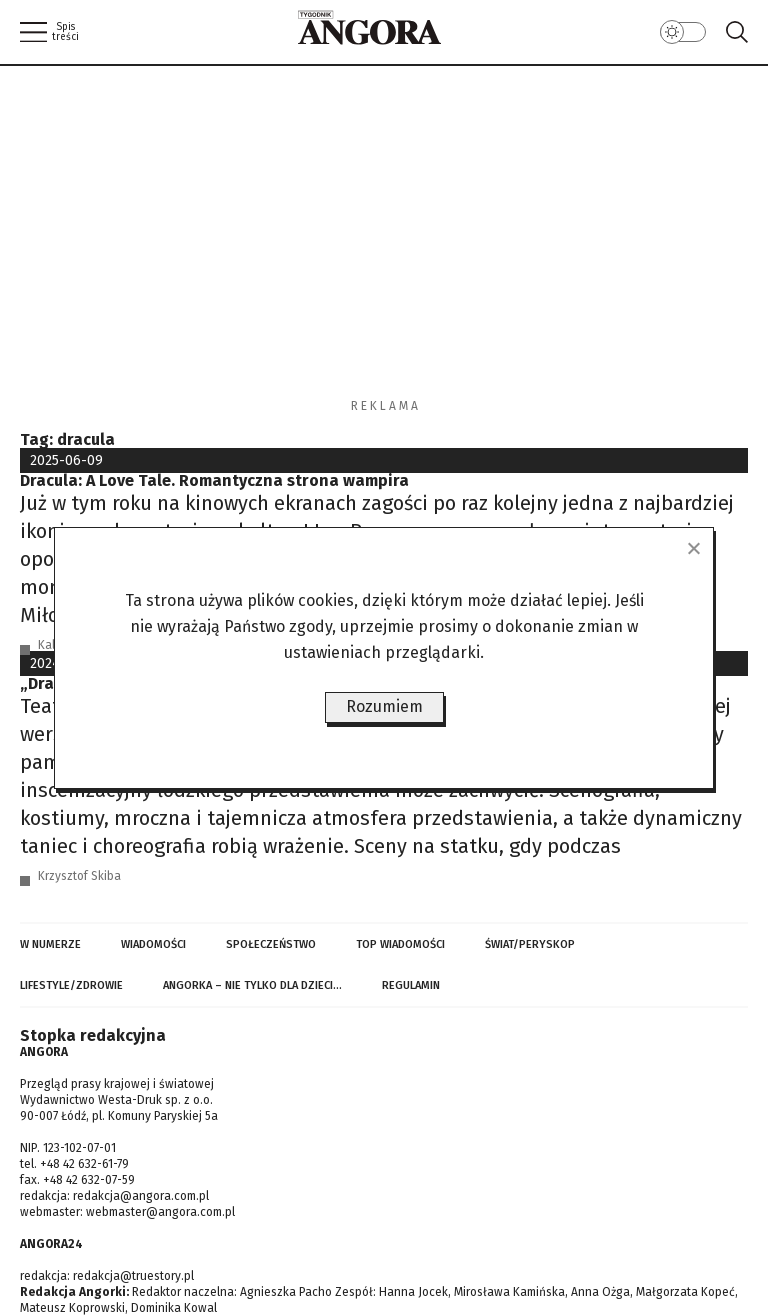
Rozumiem (384, 706)
